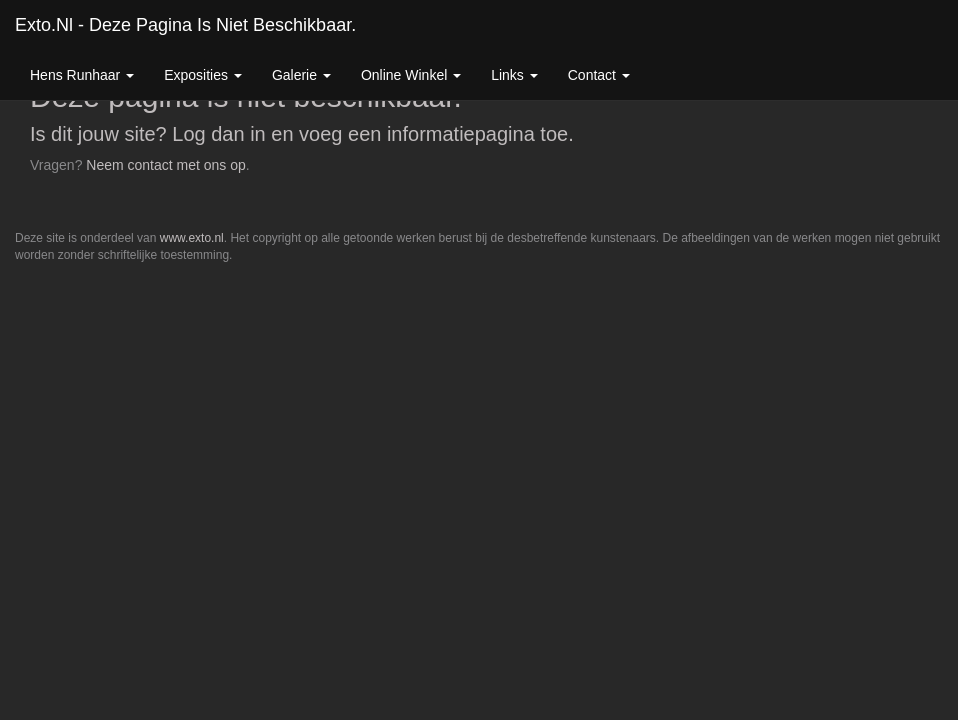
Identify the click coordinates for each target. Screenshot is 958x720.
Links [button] (514, 75)
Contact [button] (599, 75)
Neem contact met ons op (166, 165)
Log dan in (218, 134)
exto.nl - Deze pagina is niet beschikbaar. (185, 25)
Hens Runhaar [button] (82, 75)
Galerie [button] (301, 75)
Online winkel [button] (411, 75)
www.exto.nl (192, 238)
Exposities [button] (203, 75)
